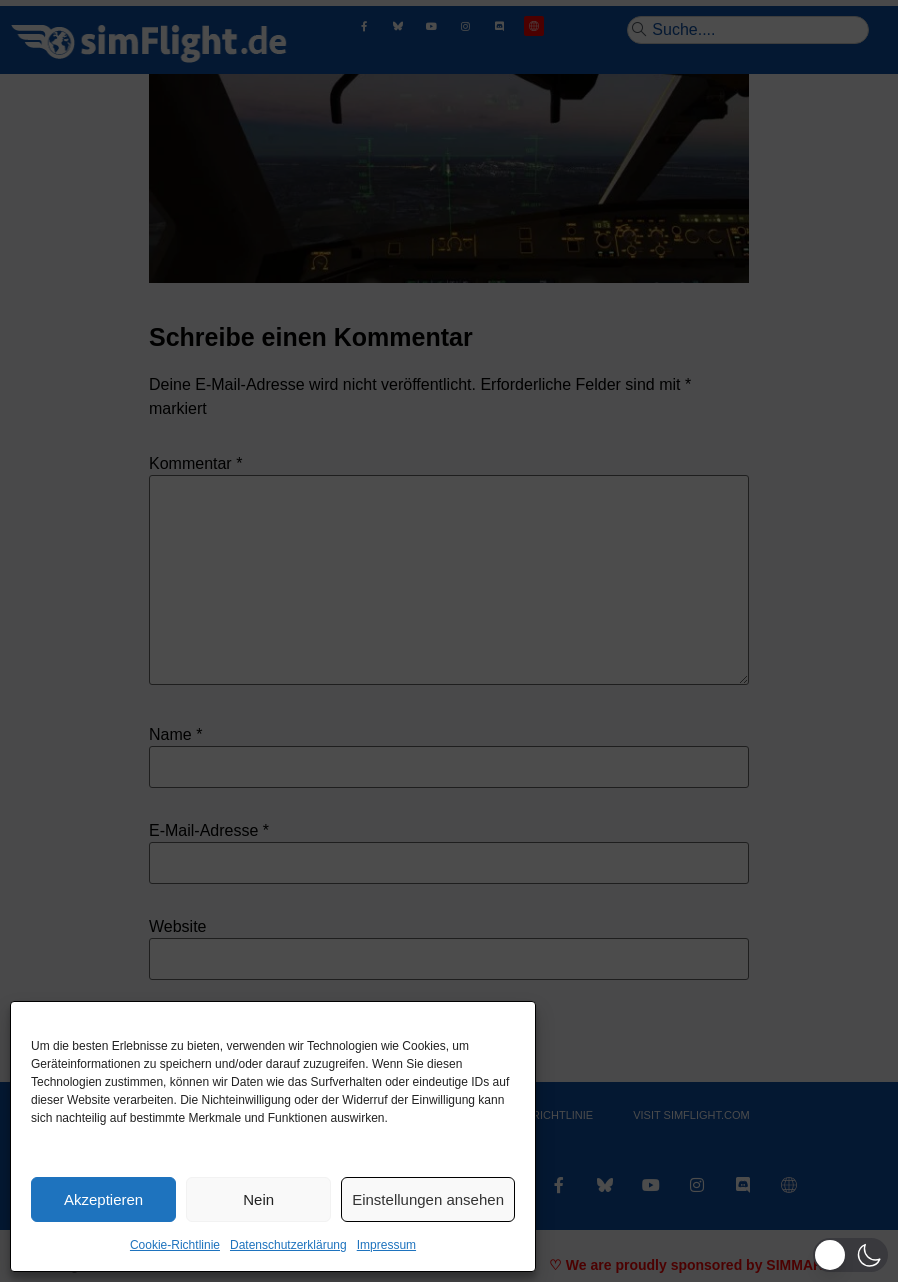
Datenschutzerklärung (288, 1245)
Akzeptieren (103, 1199)
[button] (850, 1255)
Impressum (386, 1245)
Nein (258, 1199)
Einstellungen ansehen (428, 1199)
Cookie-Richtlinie (175, 1245)
